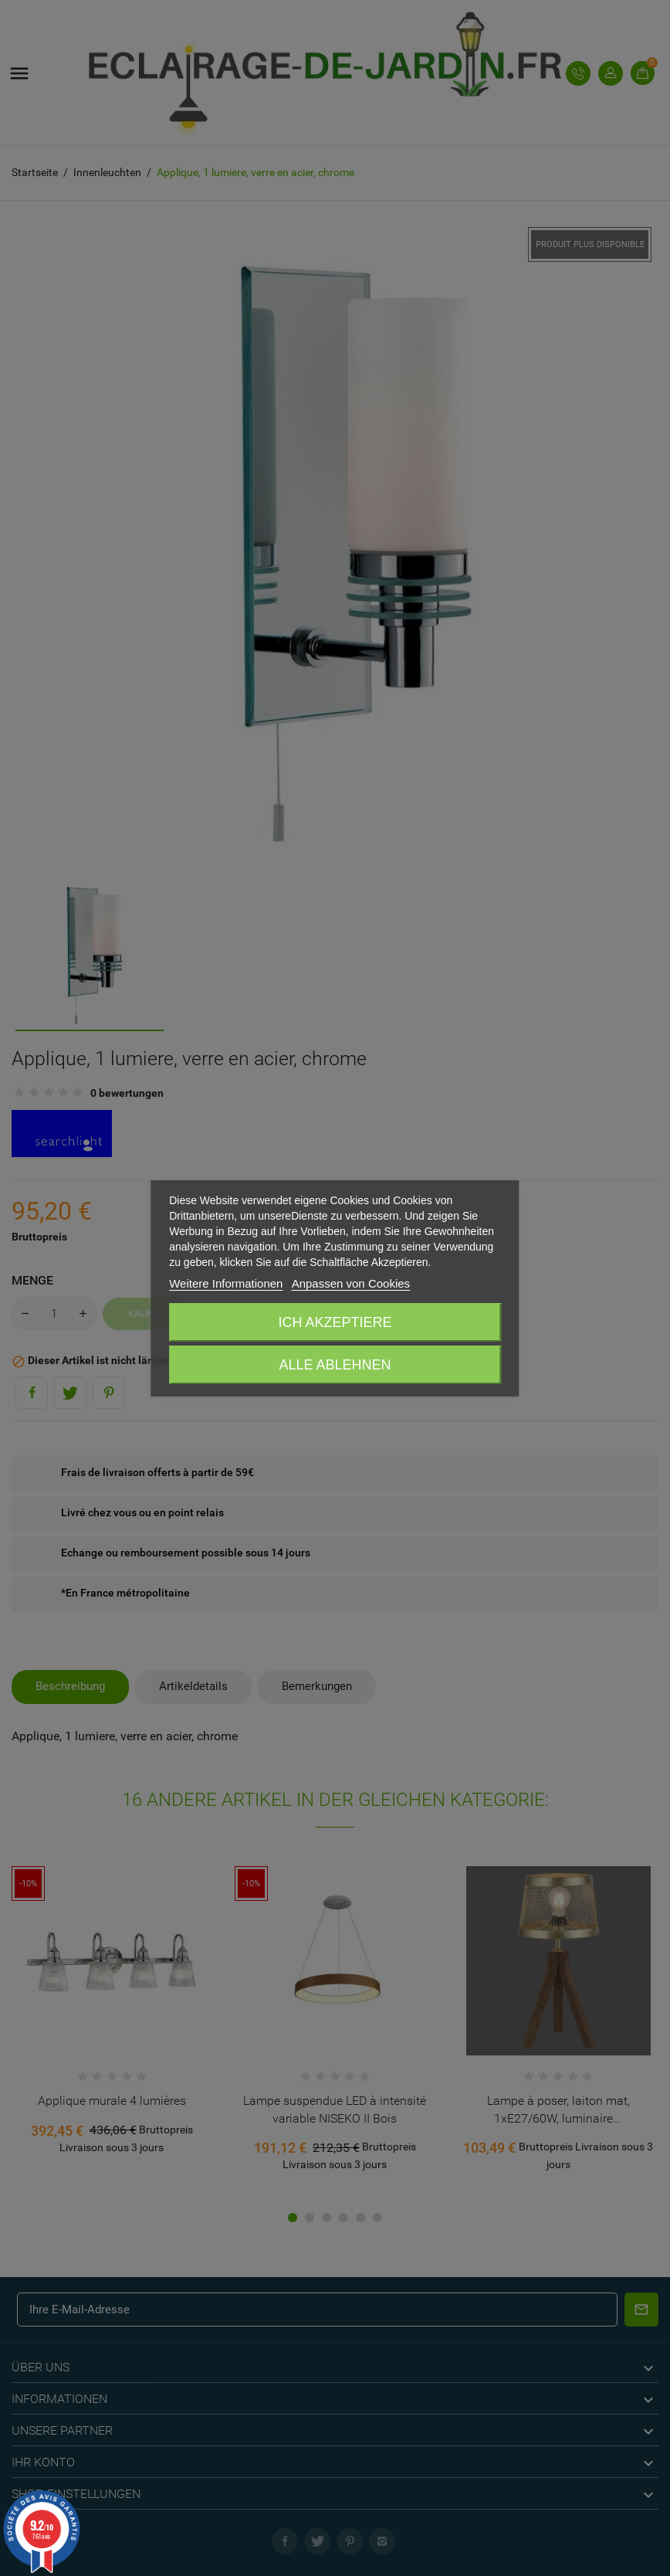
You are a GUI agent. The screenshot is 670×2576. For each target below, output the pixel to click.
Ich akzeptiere (334, 1322)
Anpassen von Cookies (351, 1283)
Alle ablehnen (335, 1365)
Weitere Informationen (226, 1283)
